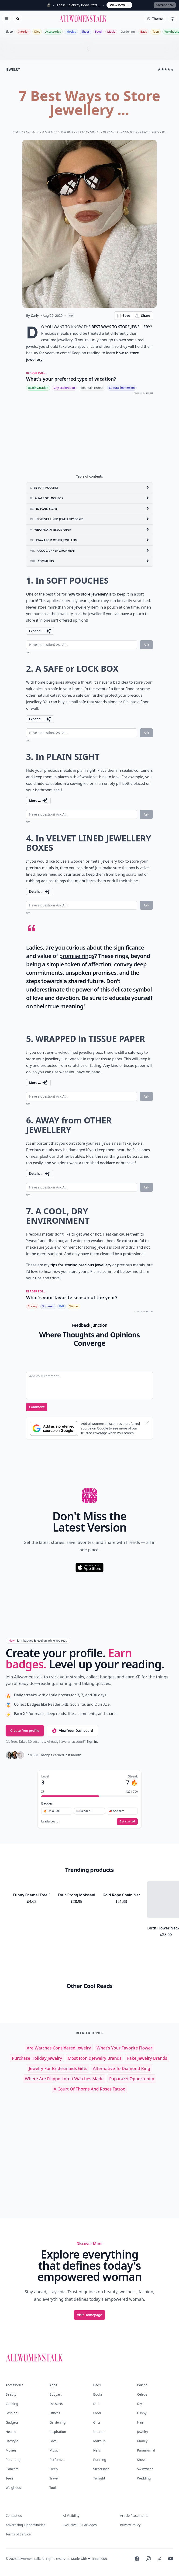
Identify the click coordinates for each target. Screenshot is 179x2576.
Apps (53, 2352)
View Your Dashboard (72, 1730)
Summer (48, 1306)
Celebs (142, 2361)
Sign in (91, 1741)
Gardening (128, 32)
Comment (37, 1407)
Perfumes (56, 2426)
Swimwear (145, 2436)
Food (98, 32)
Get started (127, 1821)
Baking (142, 2352)
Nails (97, 2417)
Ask (146, 644)
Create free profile (24, 1730)
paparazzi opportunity (131, 2045)
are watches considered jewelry (59, 2015)
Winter (74, 1306)
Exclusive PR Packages (79, 2492)
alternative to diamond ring (121, 2035)
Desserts (56, 2370)
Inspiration (57, 2398)
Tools (53, 2454)
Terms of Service (18, 2501)
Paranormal (146, 2417)
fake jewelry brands (147, 2025)
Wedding (144, 2445)
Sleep (9, 32)
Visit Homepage (89, 2282)
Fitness (54, 2380)
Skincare (12, 2436)
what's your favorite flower (124, 2015)
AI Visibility (71, 2482)
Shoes (86, 32)
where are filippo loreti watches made (64, 2045)
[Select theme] (155, 18)
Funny (141, 2380)
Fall (61, 1306)
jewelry (13, 69)
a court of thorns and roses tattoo (89, 2056)
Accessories (53, 32)
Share (142, 315)
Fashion (11, 2380)
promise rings (76, 956)
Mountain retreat (91, 388)
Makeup (99, 2408)
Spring (32, 1306)
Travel (54, 2445)
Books (98, 2361)
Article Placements (134, 2482)
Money (142, 2408)
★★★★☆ (165, 69)
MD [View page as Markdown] (71, 315)
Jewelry (142, 2398)
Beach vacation (38, 388)
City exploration (64, 388)
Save (123, 315)
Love (53, 2408)
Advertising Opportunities (25, 2492)
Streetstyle (101, 2436)
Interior (23, 32)
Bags (143, 32)
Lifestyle (12, 2408)
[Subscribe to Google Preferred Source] (53, 1428)
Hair (140, 2389)
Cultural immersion (122, 388)
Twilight (99, 2445)
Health (11, 2398)
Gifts (96, 2389)
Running (99, 2426)
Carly (35, 315)
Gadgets (12, 2389)
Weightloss (14, 2454)
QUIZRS (149, 393)
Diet (37, 32)
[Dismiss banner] (147, 1422)
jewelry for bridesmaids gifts (58, 2035)
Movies (71, 32)
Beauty (11, 2361)
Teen (155, 32)
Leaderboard (49, 1821)
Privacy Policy (130, 2492)
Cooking (12, 2370)
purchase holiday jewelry (37, 2025)
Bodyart (55, 2361)
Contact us (14, 2482)
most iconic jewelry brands (94, 2025)
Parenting (13, 2426)
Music (111, 32)
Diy (139, 2370)
